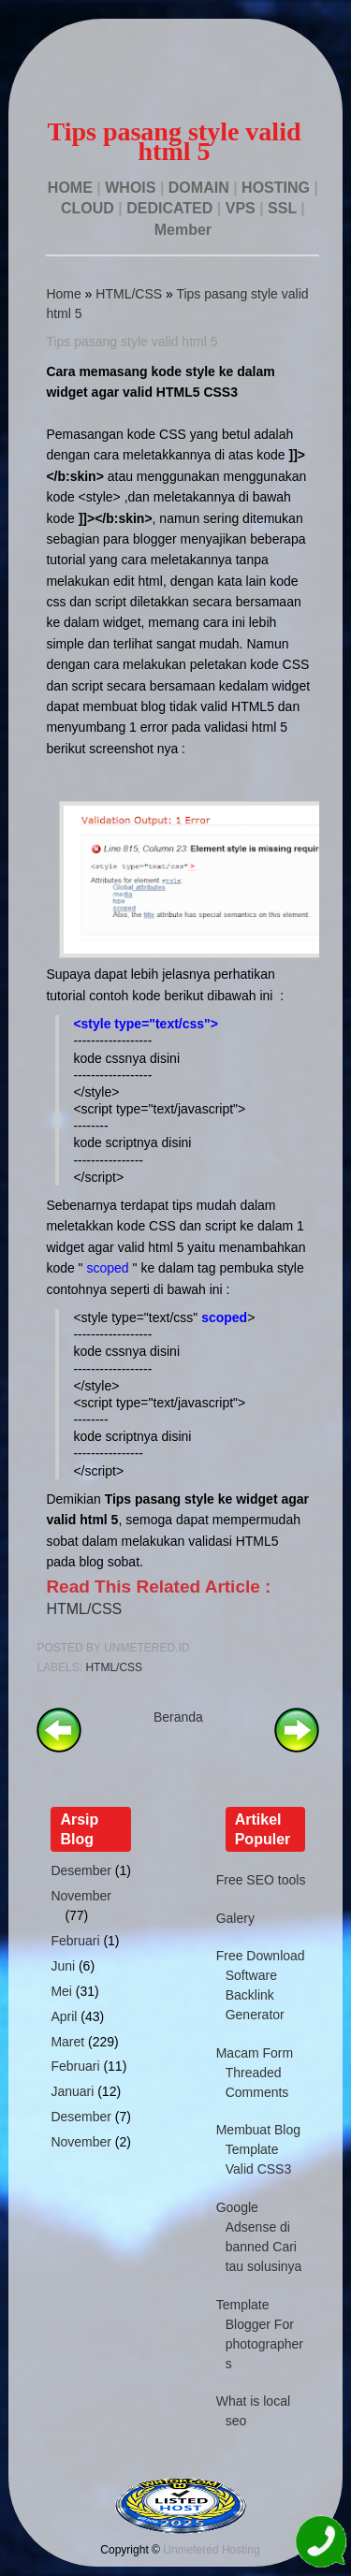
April (64, 2016)
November (81, 1895)
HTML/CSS (128, 293)
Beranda (178, 1717)
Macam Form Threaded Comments (254, 2072)
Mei (61, 1991)
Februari (75, 1940)
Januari (72, 2091)
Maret (67, 2041)
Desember (81, 1870)
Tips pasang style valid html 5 (131, 341)
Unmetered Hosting (211, 2549)
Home (63, 293)
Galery (235, 1918)
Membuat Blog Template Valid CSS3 (258, 2149)
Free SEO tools (261, 1879)
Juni (63, 1965)
